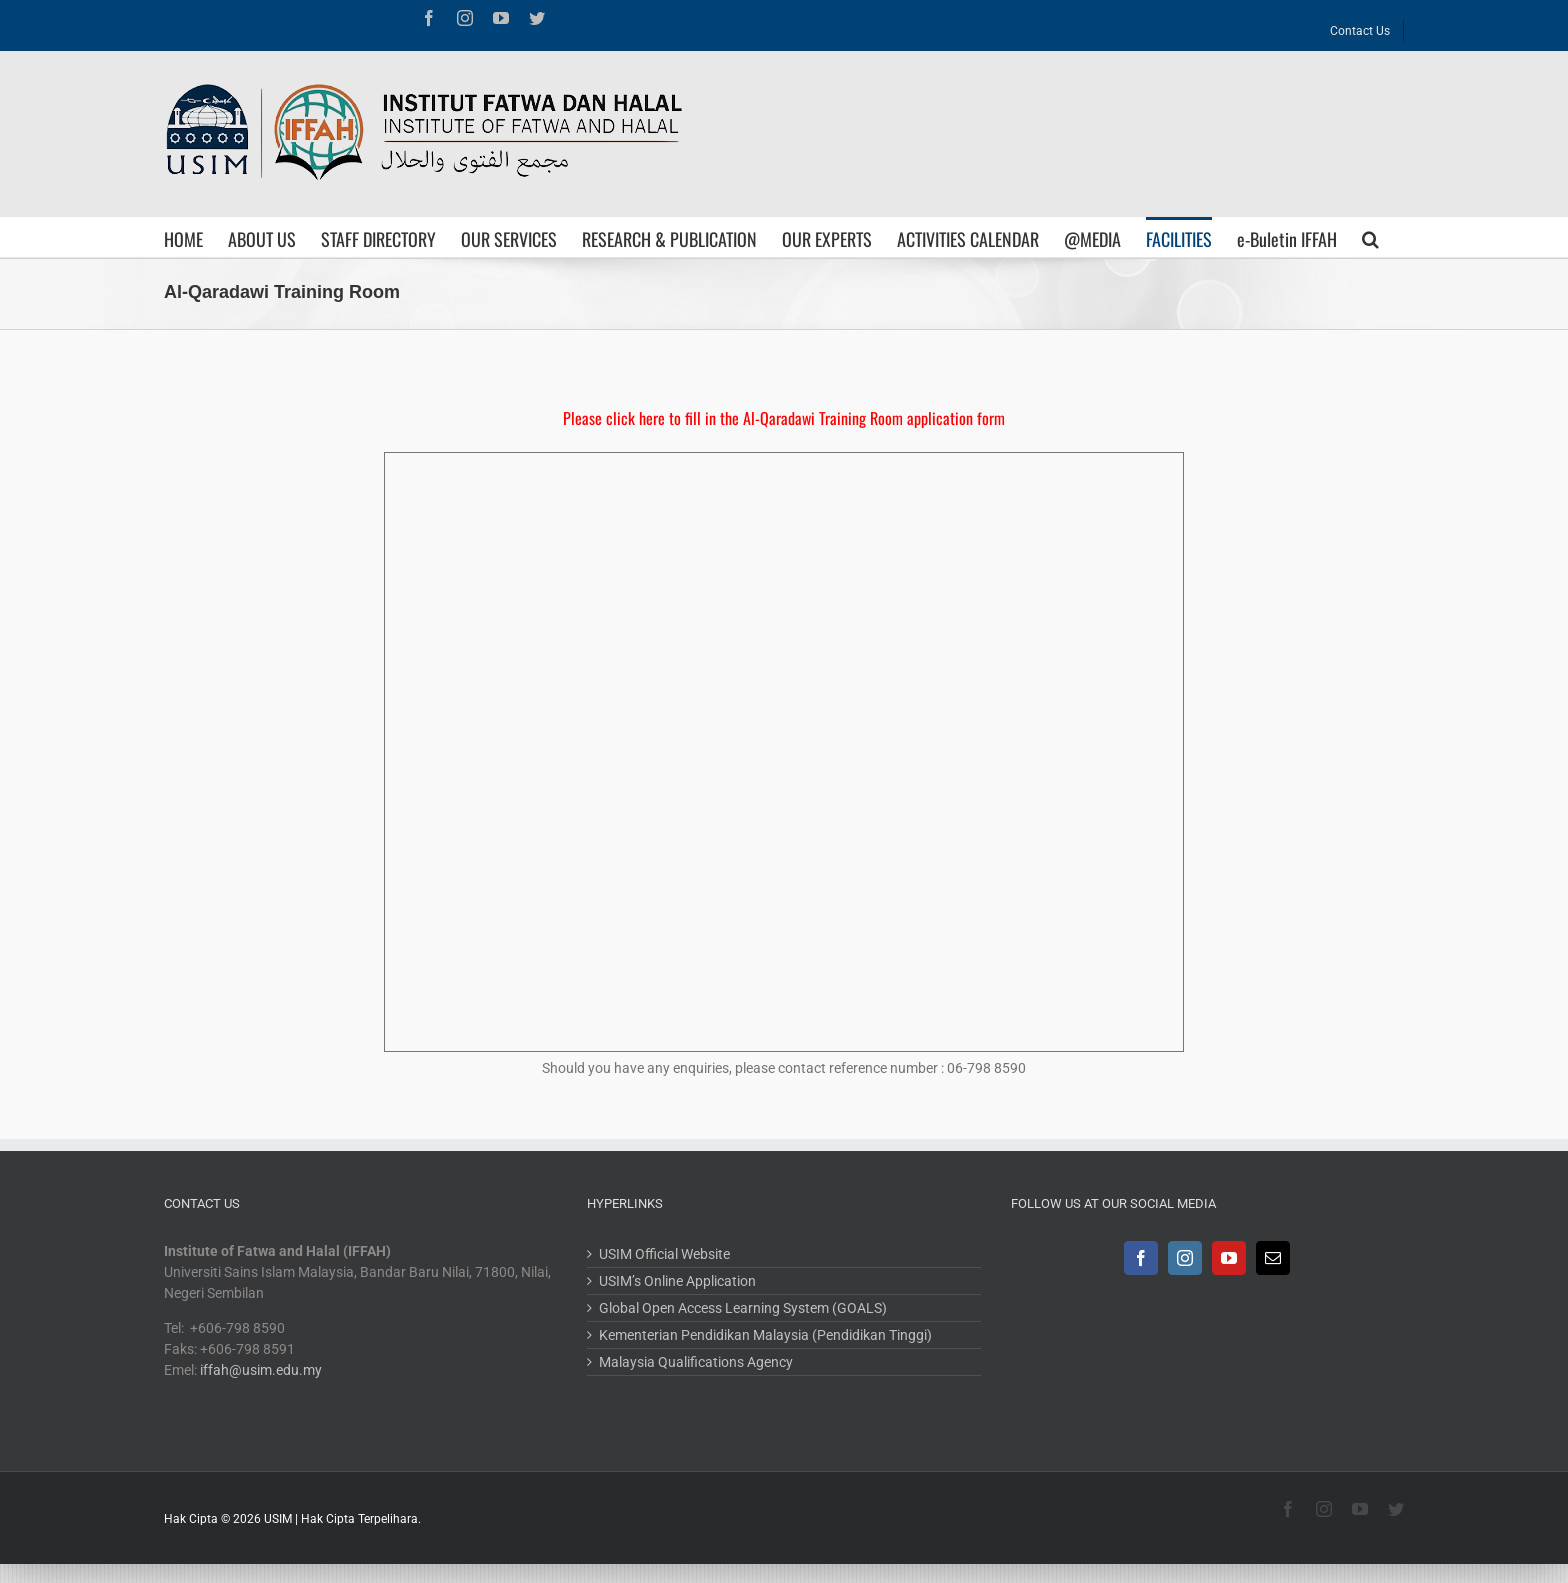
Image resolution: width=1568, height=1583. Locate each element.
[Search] (1370, 237)
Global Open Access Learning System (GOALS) (743, 1308)
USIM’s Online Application (677, 1281)
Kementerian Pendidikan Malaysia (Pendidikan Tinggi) (765, 1335)
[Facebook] (1141, 1258)
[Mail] (1273, 1258)
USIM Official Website (664, 1254)
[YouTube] (1229, 1258)
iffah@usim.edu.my (261, 1370)
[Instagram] (1185, 1258)
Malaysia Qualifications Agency (696, 1362)
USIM (278, 1519)
